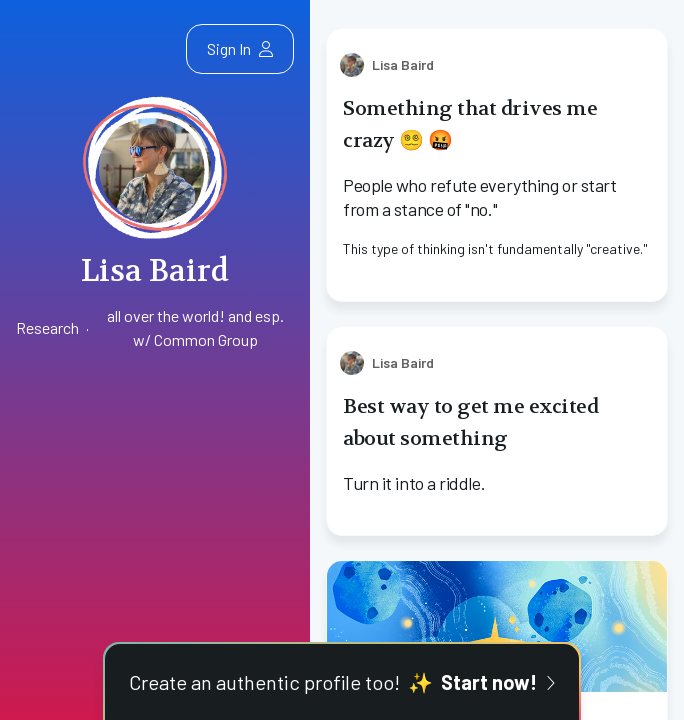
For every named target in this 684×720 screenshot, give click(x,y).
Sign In (240, 48)
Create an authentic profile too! (342, 682)
